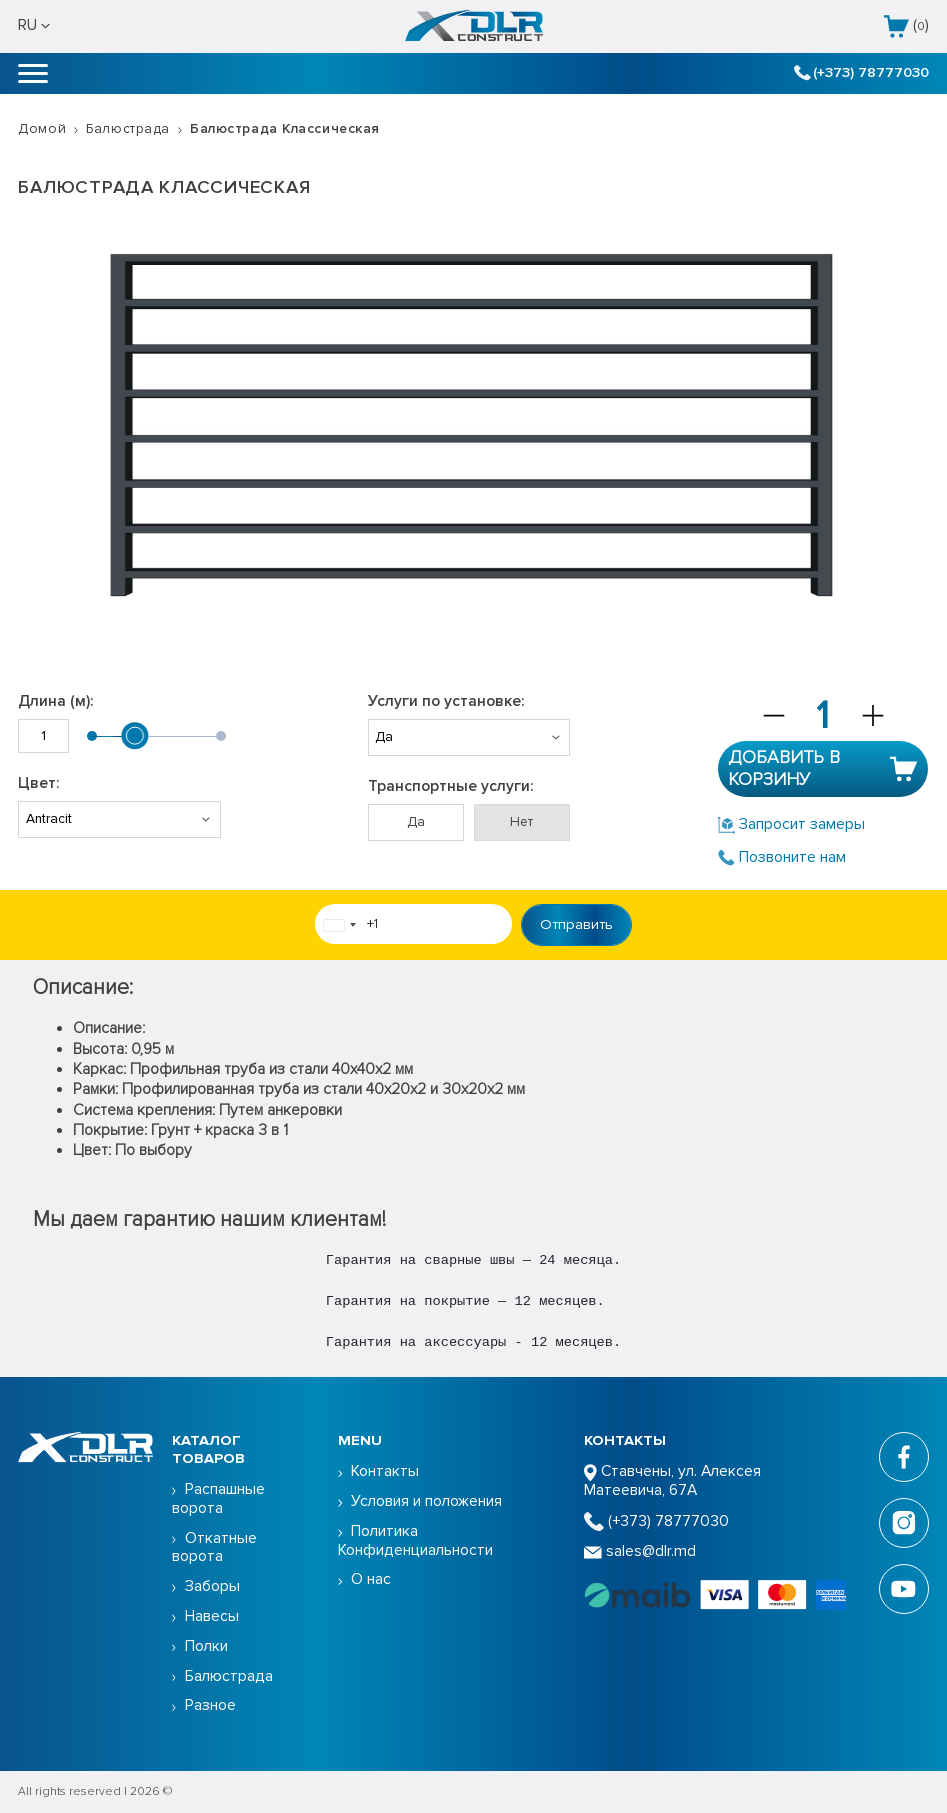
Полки (206, 1646)
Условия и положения (426, 1501)
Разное (210, 1705)
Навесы (212, 1616)
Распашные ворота (218, 1499)
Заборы (212, 1586)
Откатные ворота (214, 1548)
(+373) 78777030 (861, 72)
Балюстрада (128, 128)
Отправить (576, 924)
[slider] (135, 736)
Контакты (385, 1471)
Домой (42, 128)
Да (416, 821)
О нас (371, 1579)
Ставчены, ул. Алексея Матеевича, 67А (672, 1481)
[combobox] (339, 925)
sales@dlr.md (640, 1551)
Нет (521, 821)
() (906, 26)
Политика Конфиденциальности (415, 1541)
